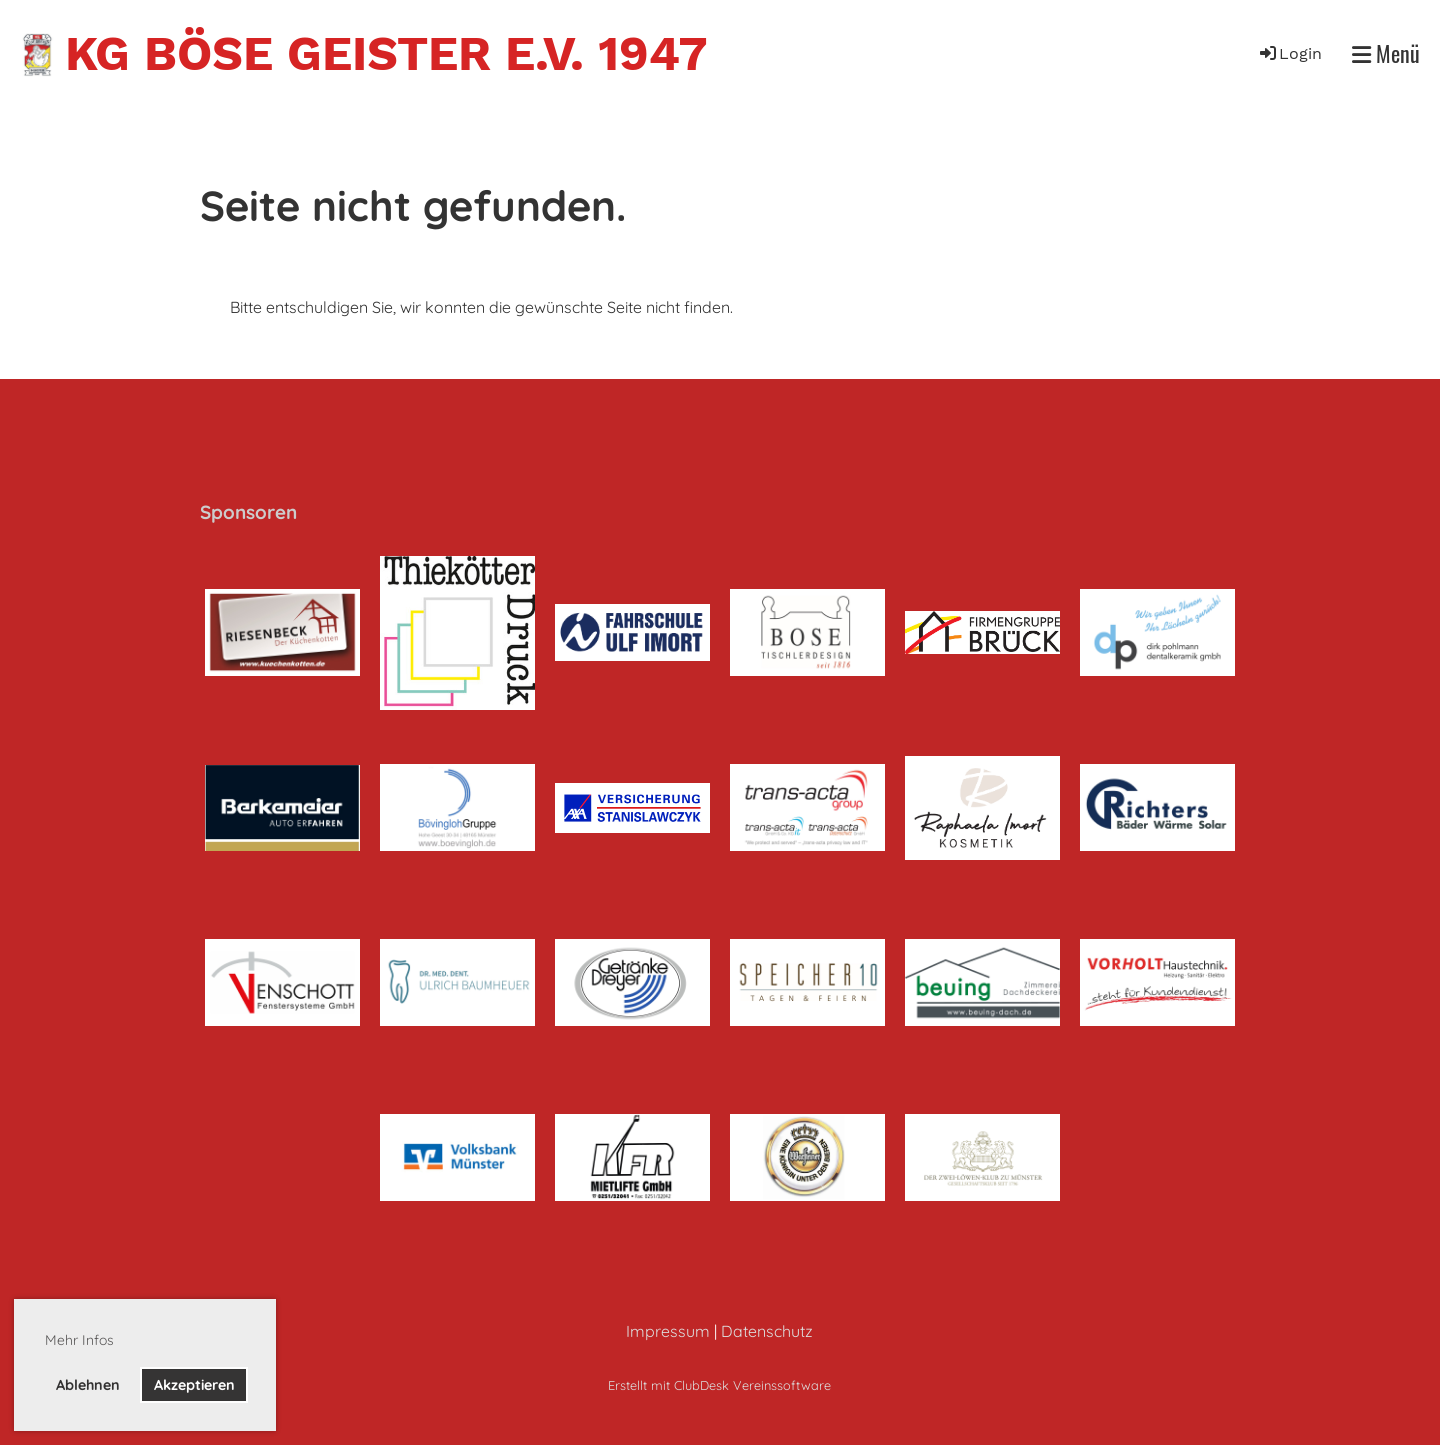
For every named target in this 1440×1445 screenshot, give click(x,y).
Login (1289, 53)
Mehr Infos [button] (79, 1340)
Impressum (668, 1331)
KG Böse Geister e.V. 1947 (386, 53)
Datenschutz (767, 1331)
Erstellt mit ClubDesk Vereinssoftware (719, 1385)
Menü (1386, 53)
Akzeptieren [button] (194, 1385)
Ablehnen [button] (88, 1385)
